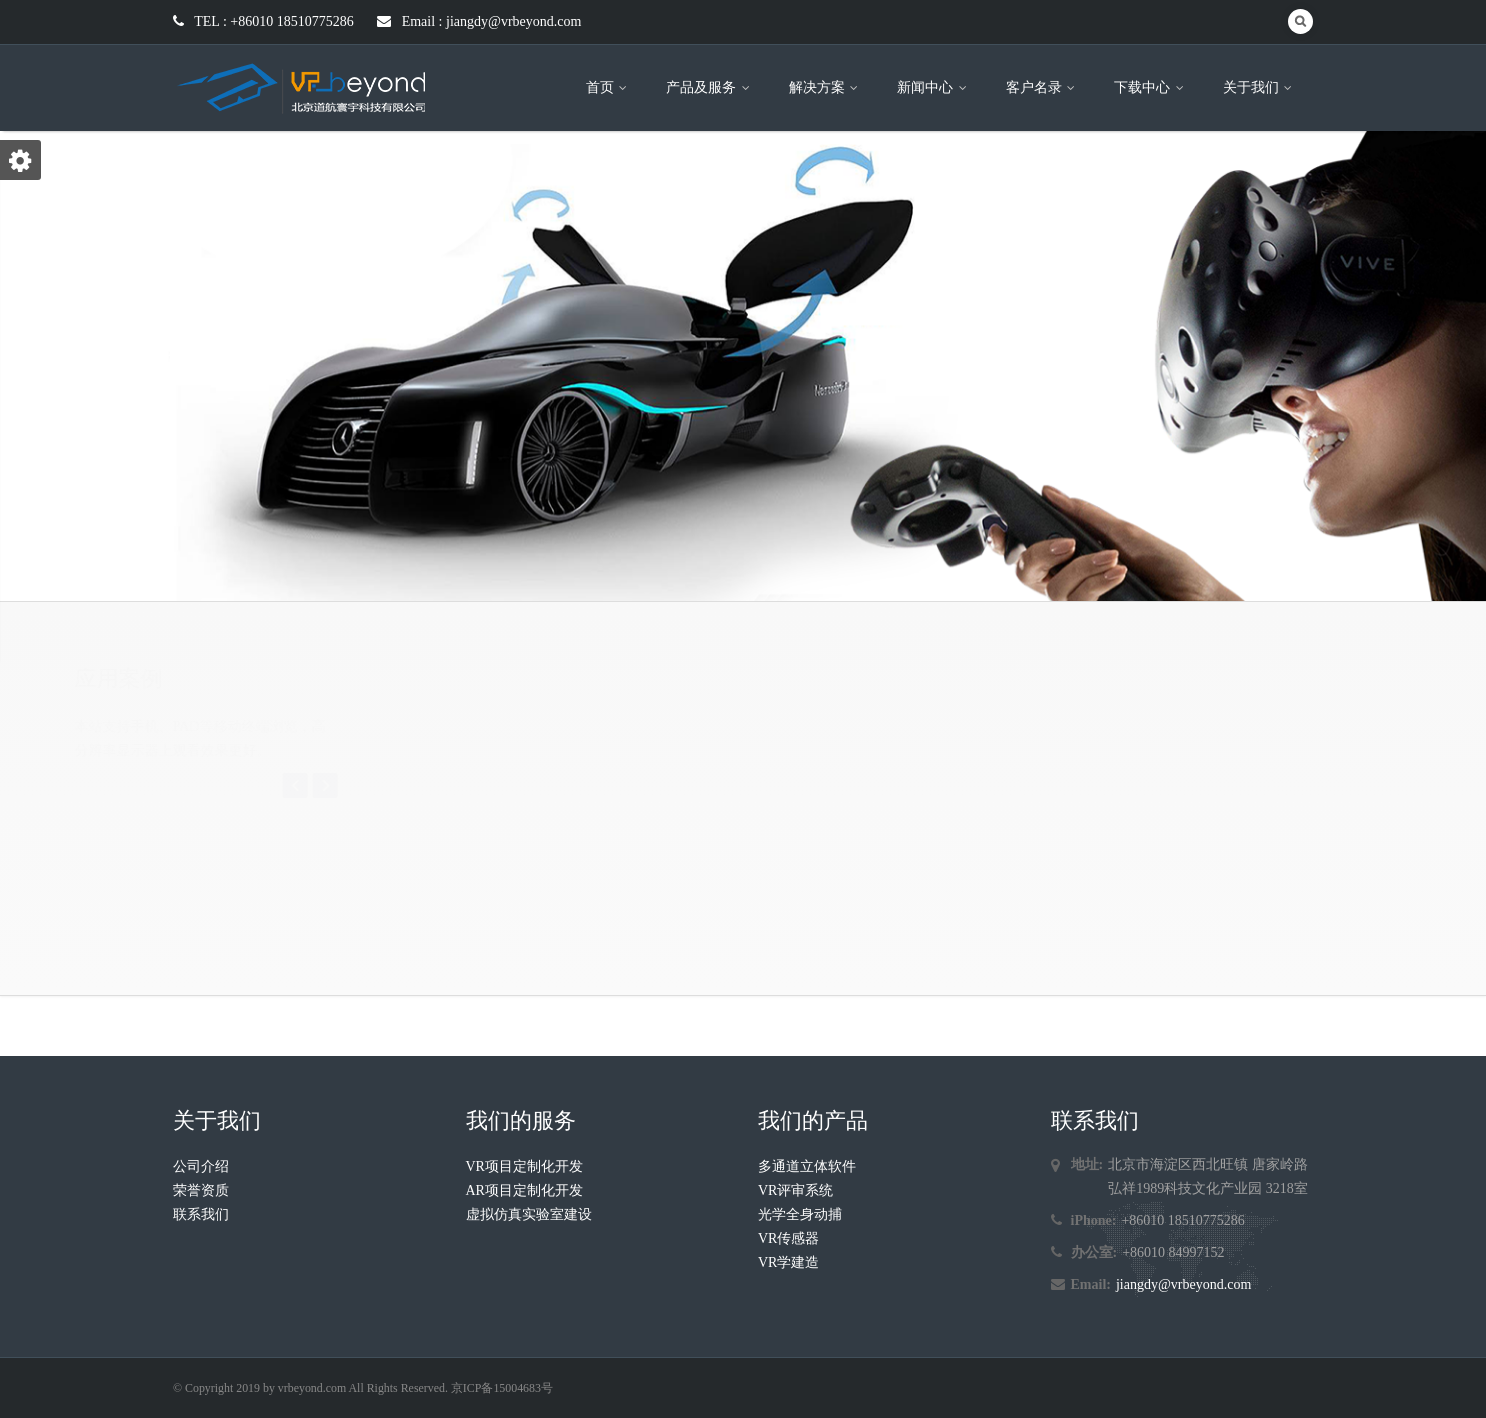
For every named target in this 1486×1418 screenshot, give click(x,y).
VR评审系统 (795, 1190)
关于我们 (1259, 87)
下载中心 (1150, 87)
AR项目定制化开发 (524, 1190)
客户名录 (1042, 87)
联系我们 (201, 1214)
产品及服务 (709, 87)
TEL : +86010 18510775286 (263, 21)
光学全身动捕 (800, 1214)
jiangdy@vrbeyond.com (1183, 1284)
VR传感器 (788, 1238)
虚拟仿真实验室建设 (529, 1214)
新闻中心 (933, 87)
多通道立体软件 (807, 1166)
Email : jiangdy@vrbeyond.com (479, 21)
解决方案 (825, 87)
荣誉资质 (201, 1190)
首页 (608, 87)
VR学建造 (788, 1262)
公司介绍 (201, 1166)
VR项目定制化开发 (524, 1166)
